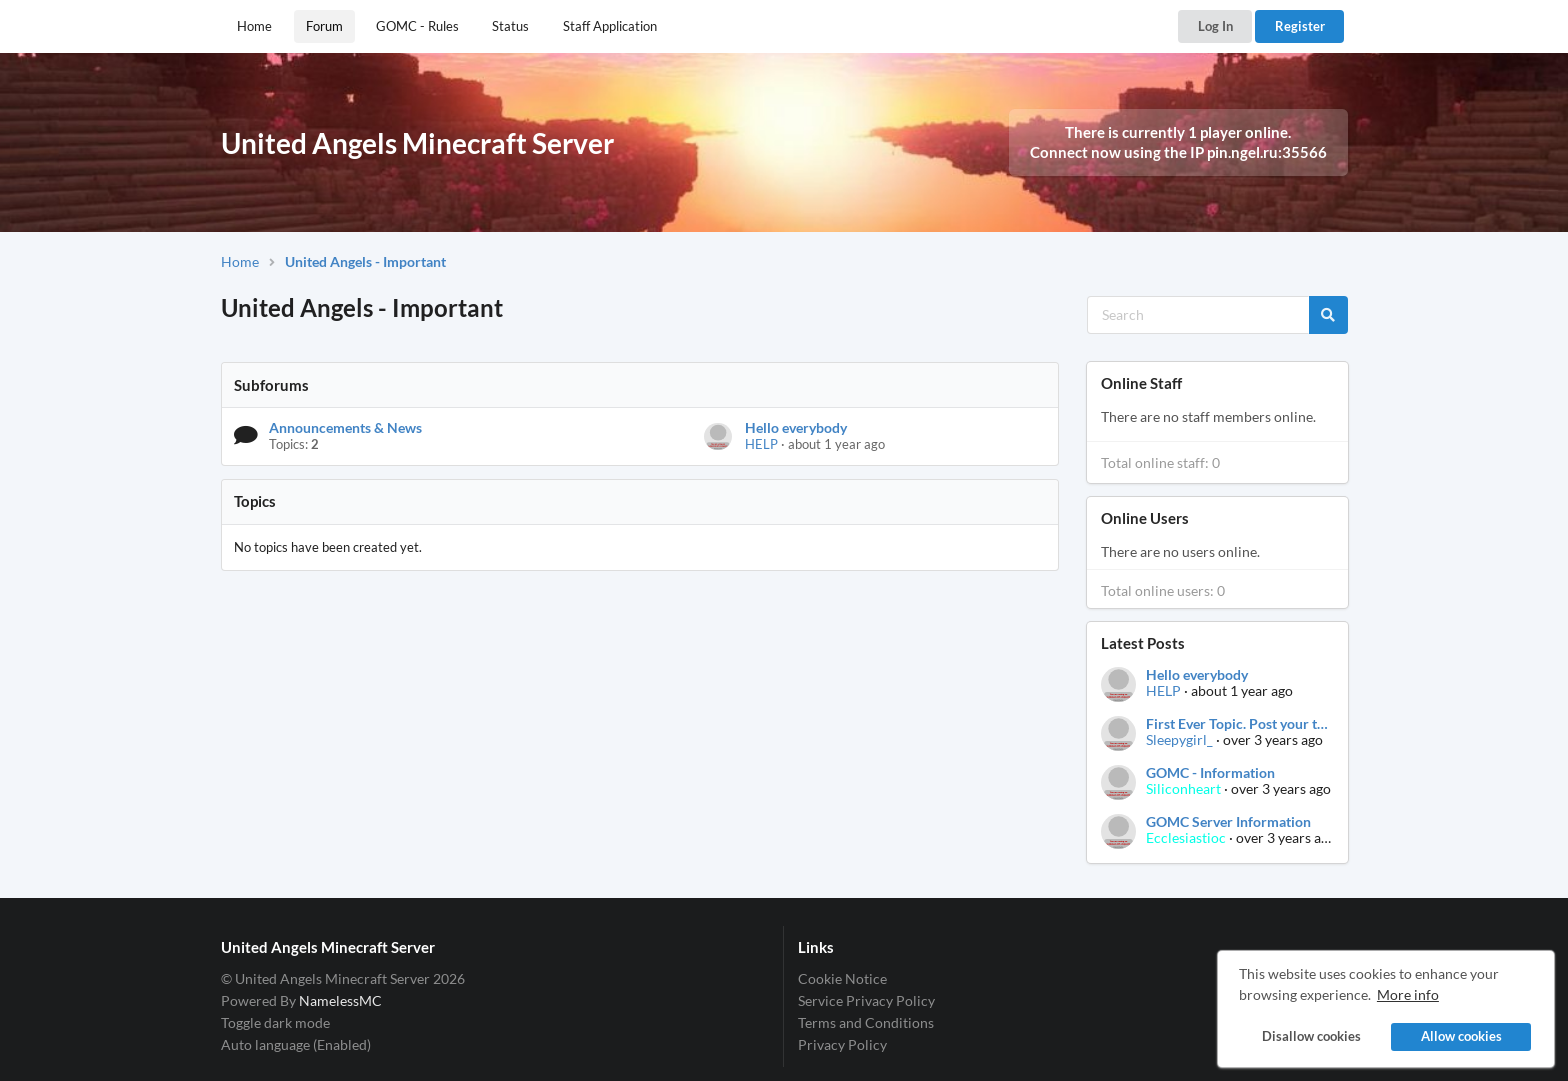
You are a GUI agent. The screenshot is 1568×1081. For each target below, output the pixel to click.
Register (1300, 26)
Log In (1215, 26)
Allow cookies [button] (1461, 1036)
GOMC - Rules (417, 26)
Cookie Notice (842, 979)
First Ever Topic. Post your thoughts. (1239, 724)
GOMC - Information (1210, 773)
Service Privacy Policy (866, 1000)
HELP (761, 444)
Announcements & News (345, 427)
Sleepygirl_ (1179, 739)
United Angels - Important (365, 261)
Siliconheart (1183, 788)
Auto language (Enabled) (296, 1044)
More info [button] (1408, 994)
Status (510, 26)
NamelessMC (340, 1000)
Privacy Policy (842, 1044)
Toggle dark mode (275, 1022)
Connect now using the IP (1178, 152)
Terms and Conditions (866, 1022)
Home (254, 26)
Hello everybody (796, 427)
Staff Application (610, 26)
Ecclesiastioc (1186, 837)
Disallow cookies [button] (1310, 1036)
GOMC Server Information (1228, 822)
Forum (324, 26)
